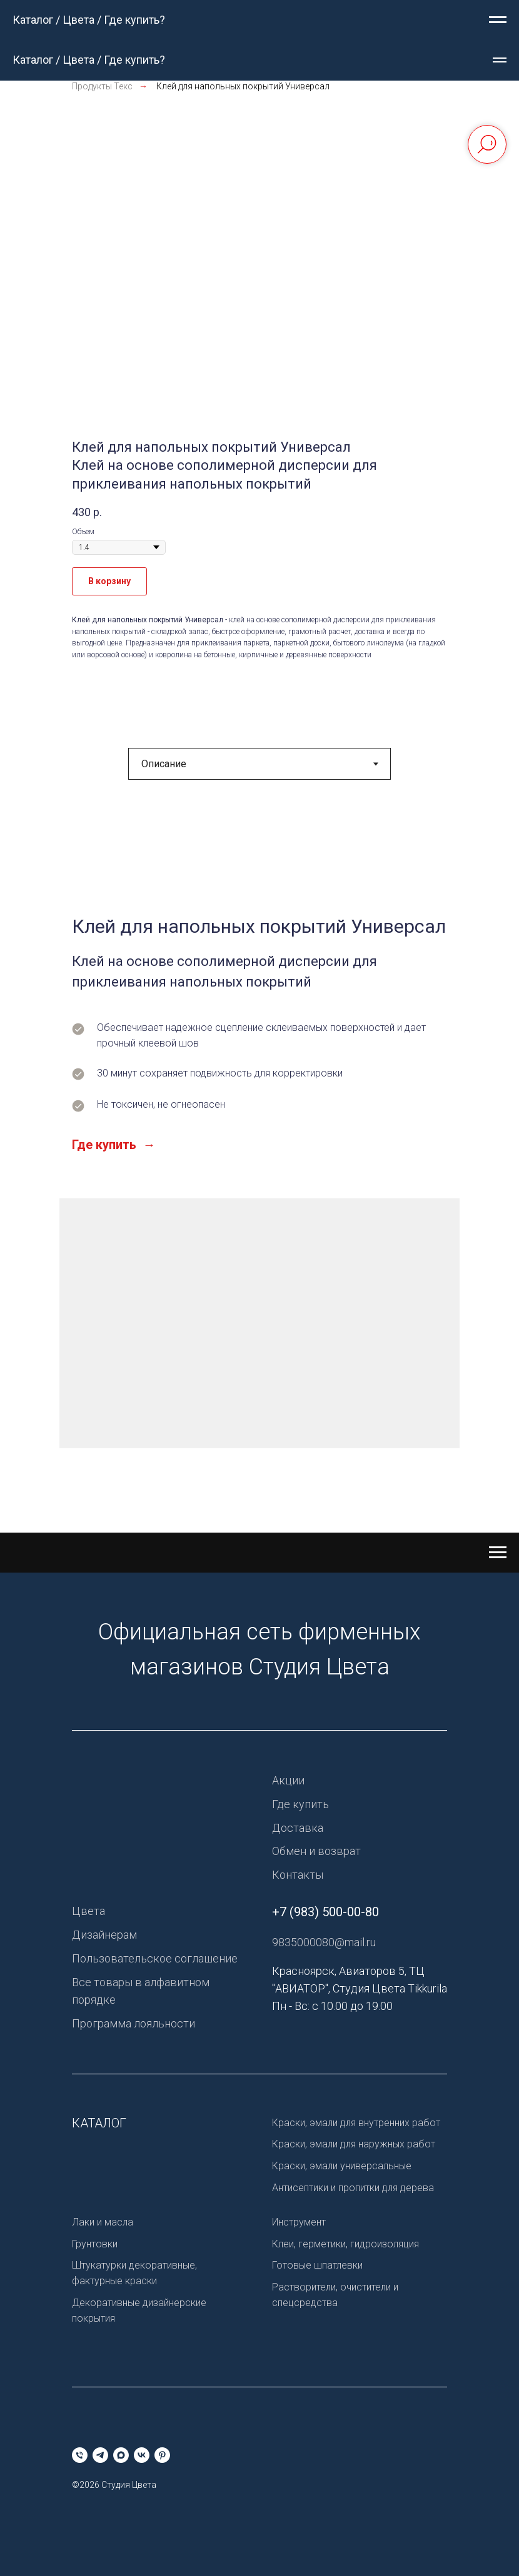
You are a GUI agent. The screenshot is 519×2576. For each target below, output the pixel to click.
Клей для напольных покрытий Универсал (243, 86)
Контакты (297, 1874)
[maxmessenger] (121, 2455)
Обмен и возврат (316, 1850)
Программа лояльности (133, 2023)
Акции (288, 1780)
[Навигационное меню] (497, 20)
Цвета (88, 1910)
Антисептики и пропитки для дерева (353, 2188)
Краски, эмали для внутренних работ (356, 2123)
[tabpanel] (259, 1170)
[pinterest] (162, 2455)
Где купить (300, 1804)
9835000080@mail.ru (324, 1942)
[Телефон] (80, 2455)
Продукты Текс (102, 86)
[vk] (141, 2455)
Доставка (297, 1827)
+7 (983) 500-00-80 (325, 1911)
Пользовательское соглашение (155, 1958)
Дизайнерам (104, 1934)
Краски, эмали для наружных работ (353, 2144)
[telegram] (100, 2455)
